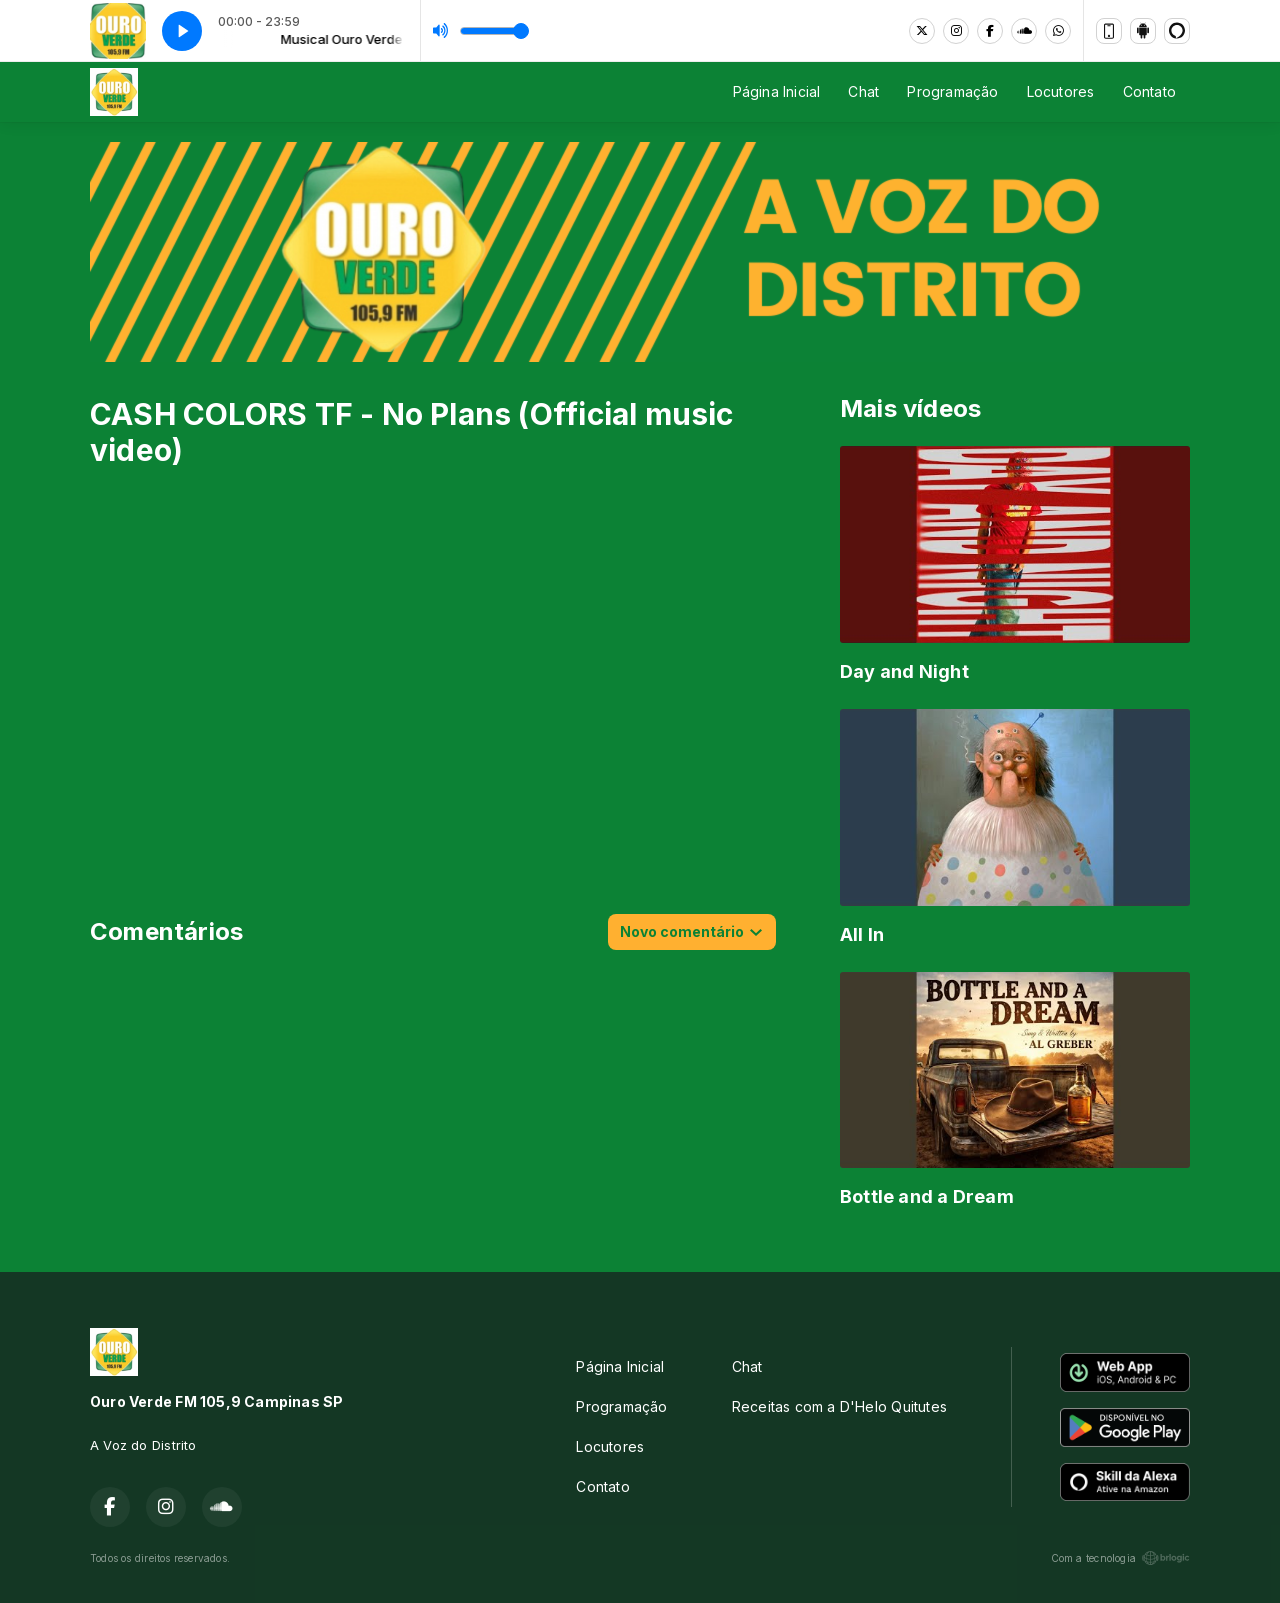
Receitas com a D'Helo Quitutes (839, 1406)
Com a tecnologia (1120, 1558)
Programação (952, 91)
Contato (1149, 91)
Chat (863, 91)
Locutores (1061, 91)
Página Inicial (777, 91)
